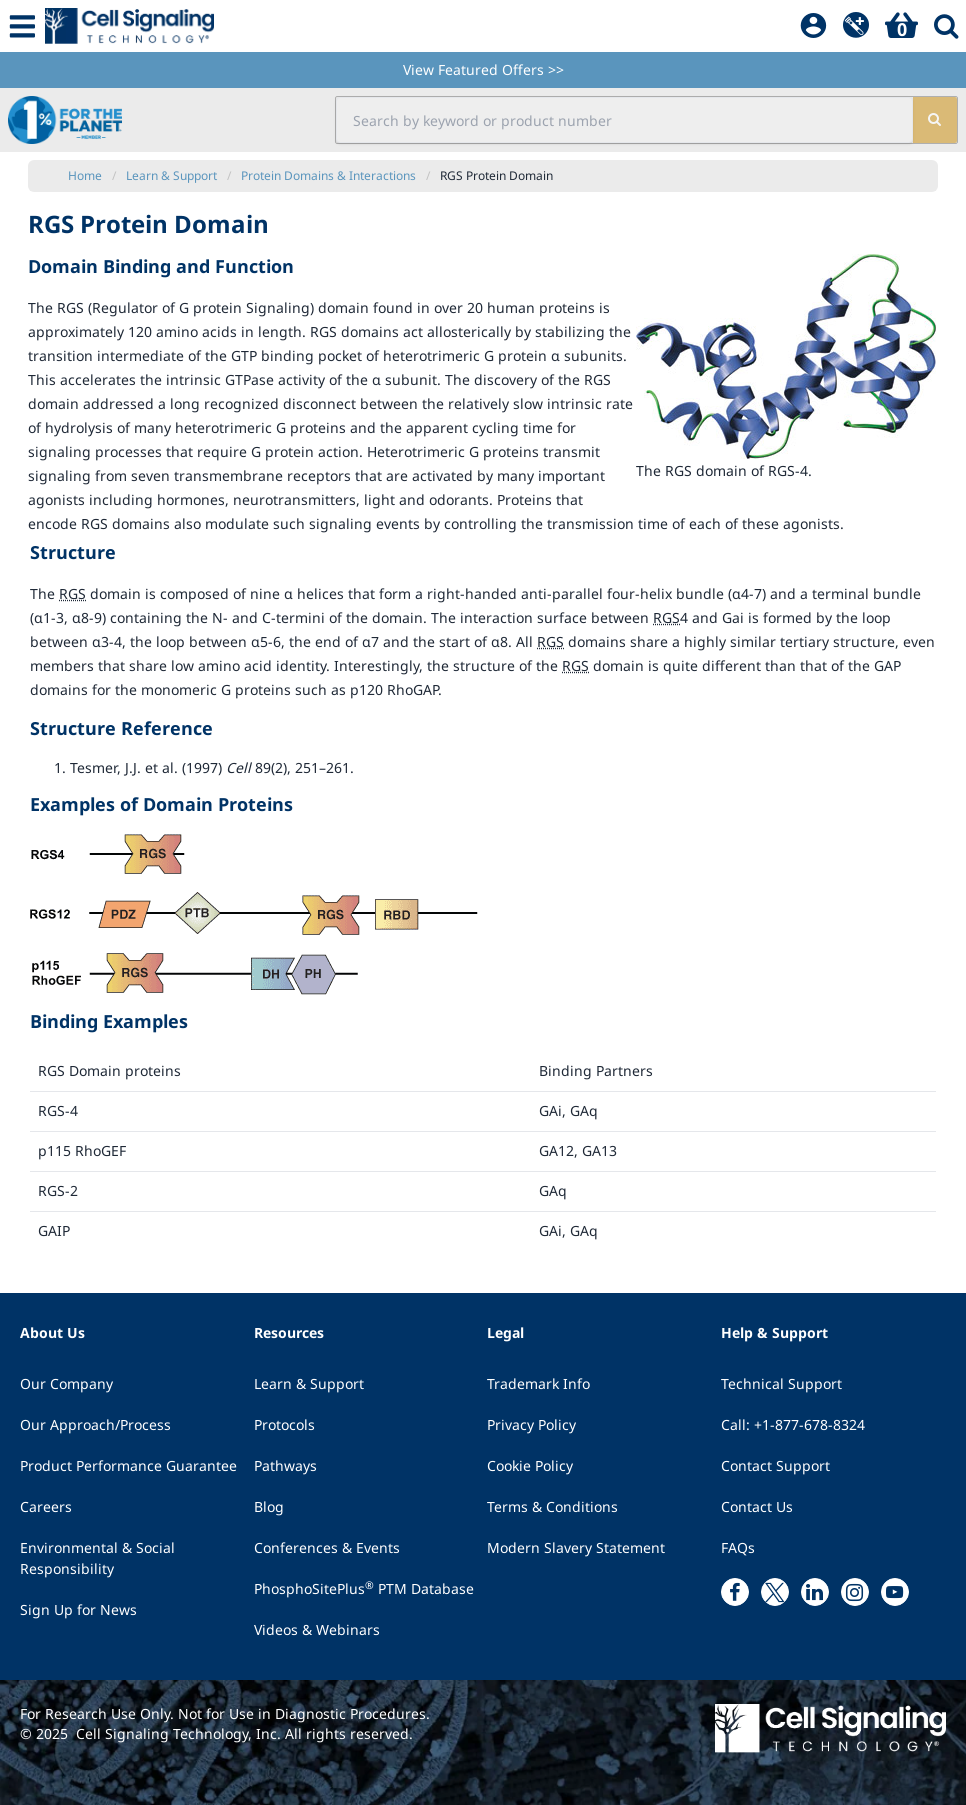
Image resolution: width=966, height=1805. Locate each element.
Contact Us (757, 1506)
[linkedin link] (815, 1592)
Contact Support (775, 1465)
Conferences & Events (327, 1547)
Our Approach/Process (95, 1424)
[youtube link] (895, 1592)
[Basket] (901, 26)
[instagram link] (855, 1592)
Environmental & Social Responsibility (97, 1558)
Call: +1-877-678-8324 (793, 1424)
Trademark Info (538, 1383)
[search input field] (624, 120)
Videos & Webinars (317, 1629)
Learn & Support (309, 1383)
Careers (46, 1506)
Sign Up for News (78, 1609)
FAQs (738, 1547)
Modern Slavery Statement (576, 1547)
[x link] (775, 1592)
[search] (935, 120)
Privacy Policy (531, 1424)
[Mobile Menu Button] (22, 26)
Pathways (285, 1465)
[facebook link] (735, 1592)
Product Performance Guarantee (128, 1465)
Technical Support (781, 1383)
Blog (269, 1506)
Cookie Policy (530, 1465)
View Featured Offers (483, 69)
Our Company (66, 1383)
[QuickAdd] (856, 26)
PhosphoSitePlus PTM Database (364, 1588)
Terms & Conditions (552, 1506)
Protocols (284, 1424)
